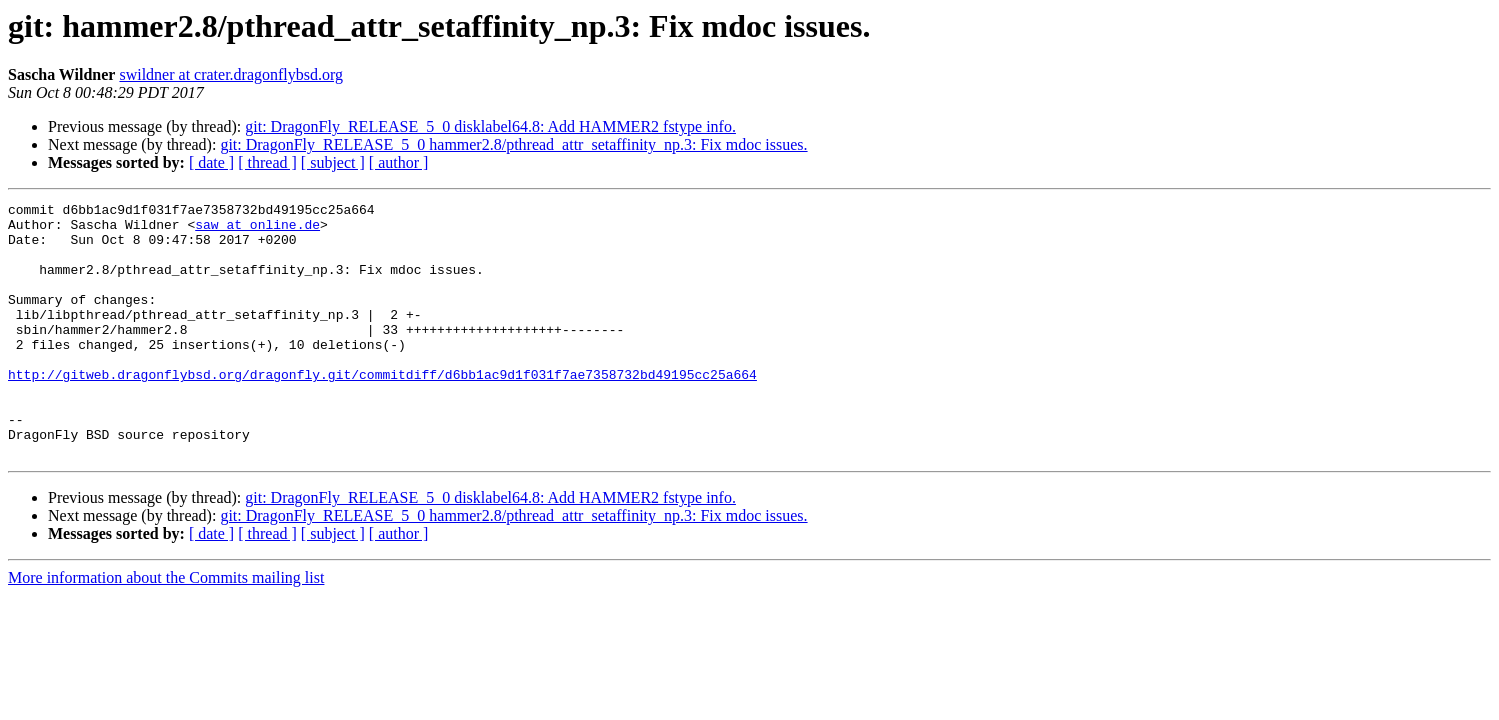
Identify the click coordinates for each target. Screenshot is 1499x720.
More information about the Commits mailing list (166, 628)
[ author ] (399, 162)
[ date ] (211, 162)
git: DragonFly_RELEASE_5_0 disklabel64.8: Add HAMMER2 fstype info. (490, 126)
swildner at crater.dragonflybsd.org (231, 74)
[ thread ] (267, 162)
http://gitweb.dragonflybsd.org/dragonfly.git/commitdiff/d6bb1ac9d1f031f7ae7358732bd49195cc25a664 (382, 410)
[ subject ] (333, 162)
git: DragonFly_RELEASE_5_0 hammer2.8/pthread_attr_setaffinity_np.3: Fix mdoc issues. (513, 144)
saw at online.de (257, 230)
